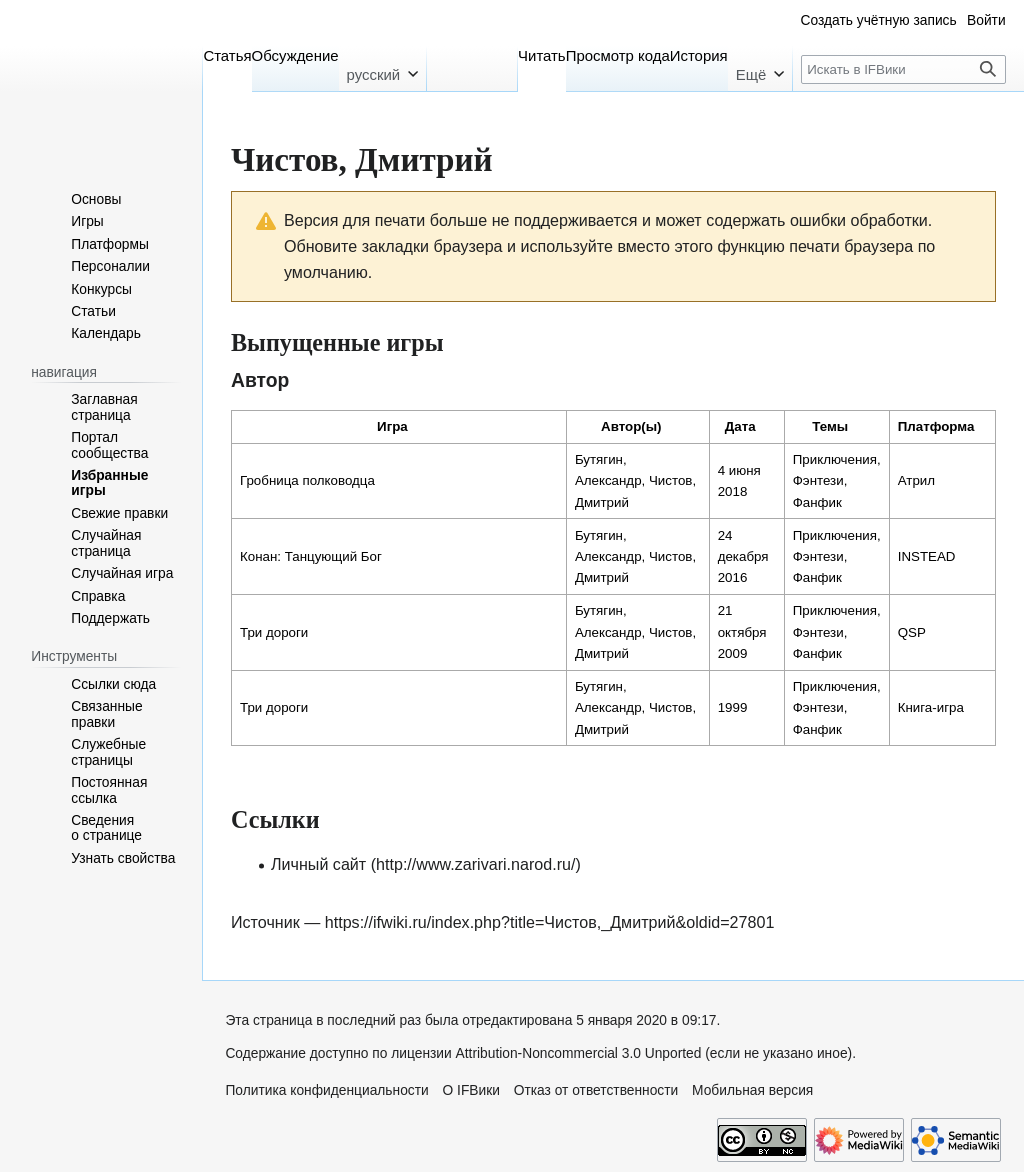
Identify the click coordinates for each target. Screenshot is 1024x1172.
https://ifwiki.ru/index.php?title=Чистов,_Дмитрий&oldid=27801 (550, 922)
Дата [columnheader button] (740, 426)
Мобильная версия (752, 1090)
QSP (912, 632)
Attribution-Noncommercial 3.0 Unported (579, 1053)
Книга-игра (931, 707)
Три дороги (274, 632)
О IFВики (471, 1090)
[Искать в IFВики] (903, 69)
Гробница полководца (307, 480)
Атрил (916, 480)
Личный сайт (318, 864)
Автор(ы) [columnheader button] (631, 426)
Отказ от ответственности (596, 1090)
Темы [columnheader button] (830, 426)
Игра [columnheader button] (392, 426)
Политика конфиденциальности (326, 1090)
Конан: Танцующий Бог (311, 556)
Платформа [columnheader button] (936, 426)
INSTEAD (927, 556)
